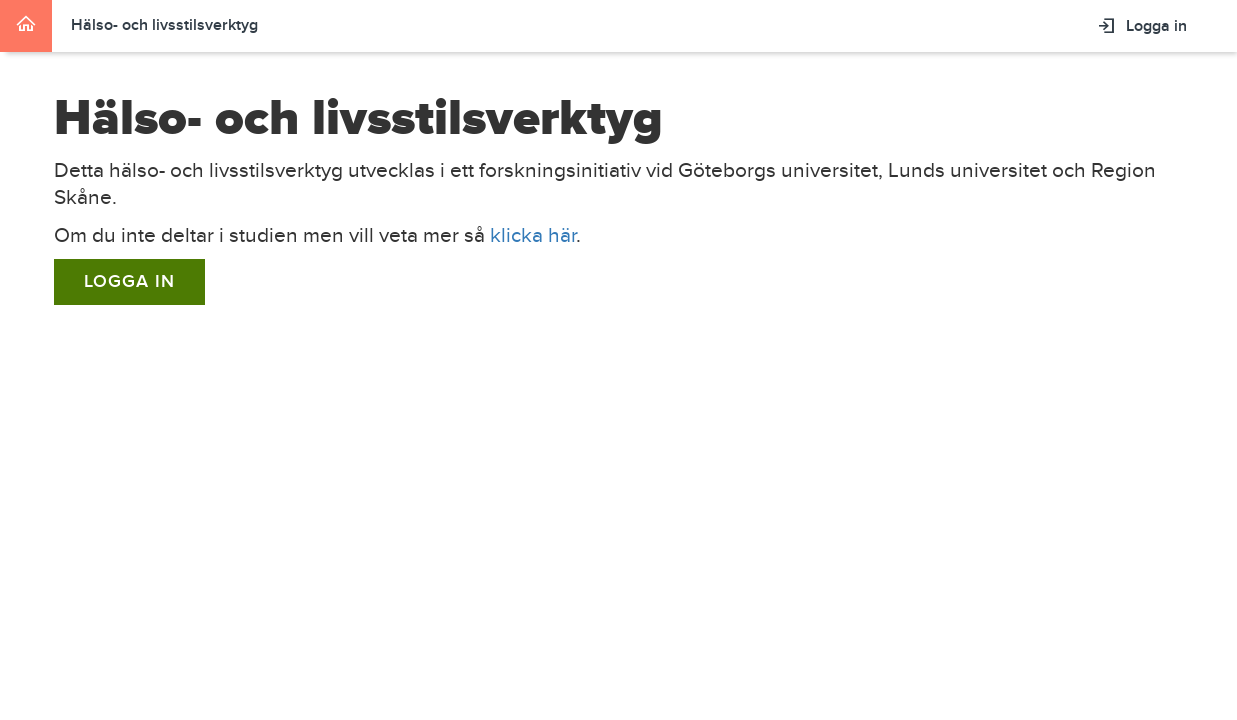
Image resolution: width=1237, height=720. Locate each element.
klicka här (533, 235)
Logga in (129, 281)
